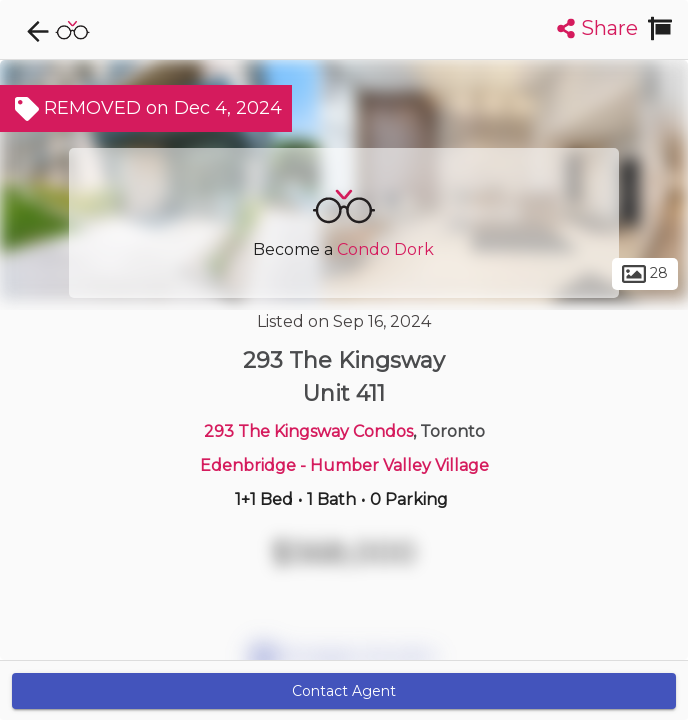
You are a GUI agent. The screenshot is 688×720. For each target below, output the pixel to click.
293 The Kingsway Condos (308, 431)
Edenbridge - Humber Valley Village (344, 465)
